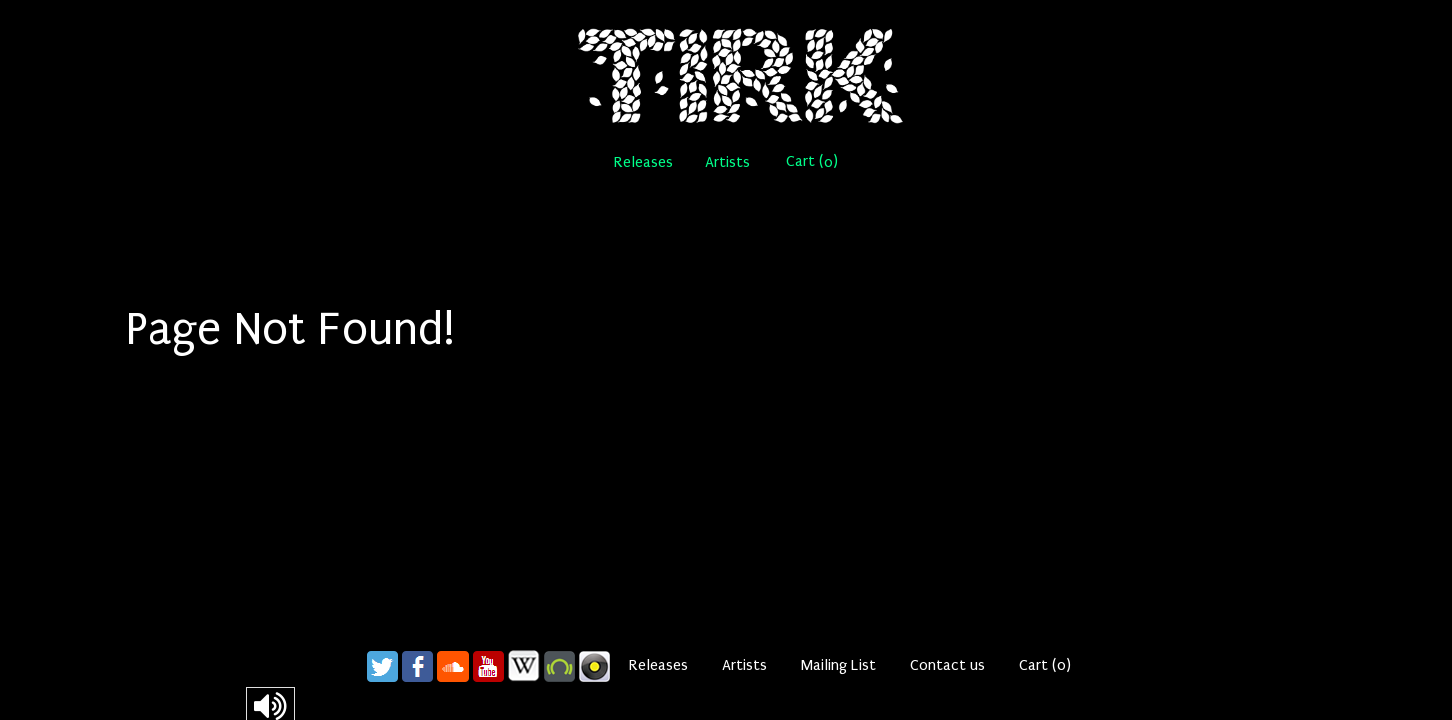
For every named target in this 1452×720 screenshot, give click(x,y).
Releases (643, 162)
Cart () (812, 161)
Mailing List (838, 665)
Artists (727, 162)
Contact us (947, 665)
